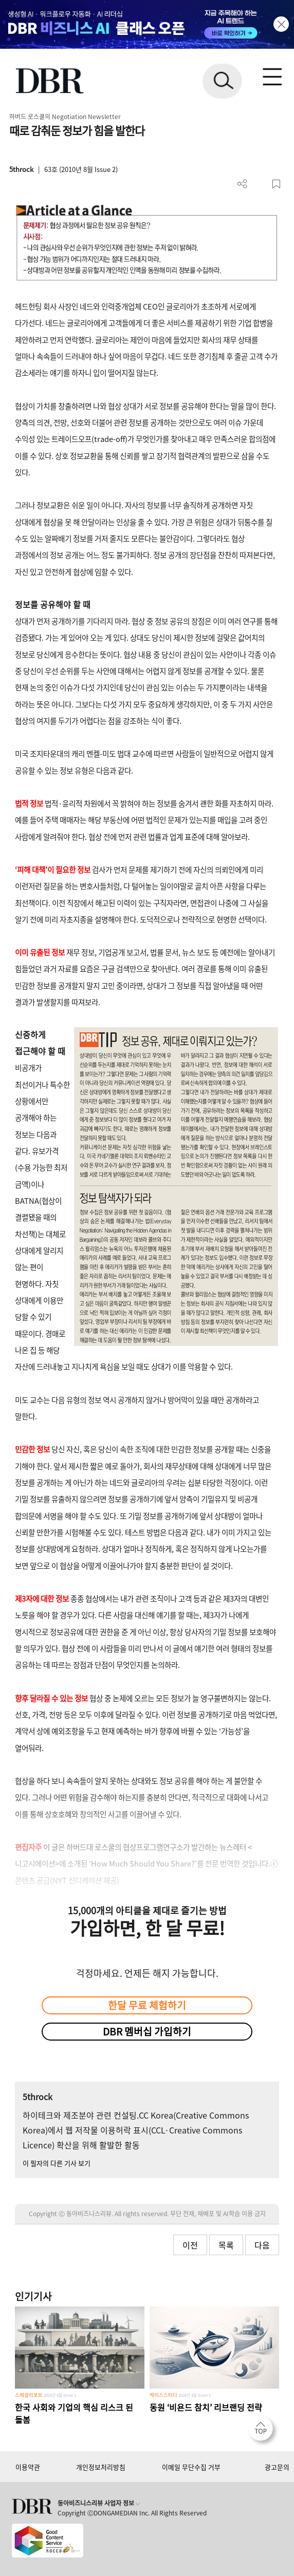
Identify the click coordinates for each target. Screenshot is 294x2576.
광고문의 (277, 2467)
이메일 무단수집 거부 (191, 2467)
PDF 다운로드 (259, 184)
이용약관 (27, 2467)
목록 (226, 2245)
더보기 (242, 184)
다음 (262, 2245)
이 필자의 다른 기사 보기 (56, 2163)
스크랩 (276, 184)
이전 (190, 2245)
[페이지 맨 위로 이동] (263, 2431)
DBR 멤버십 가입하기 (147, 2031)
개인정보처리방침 (100, 2467)
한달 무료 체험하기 (147, 2005)
